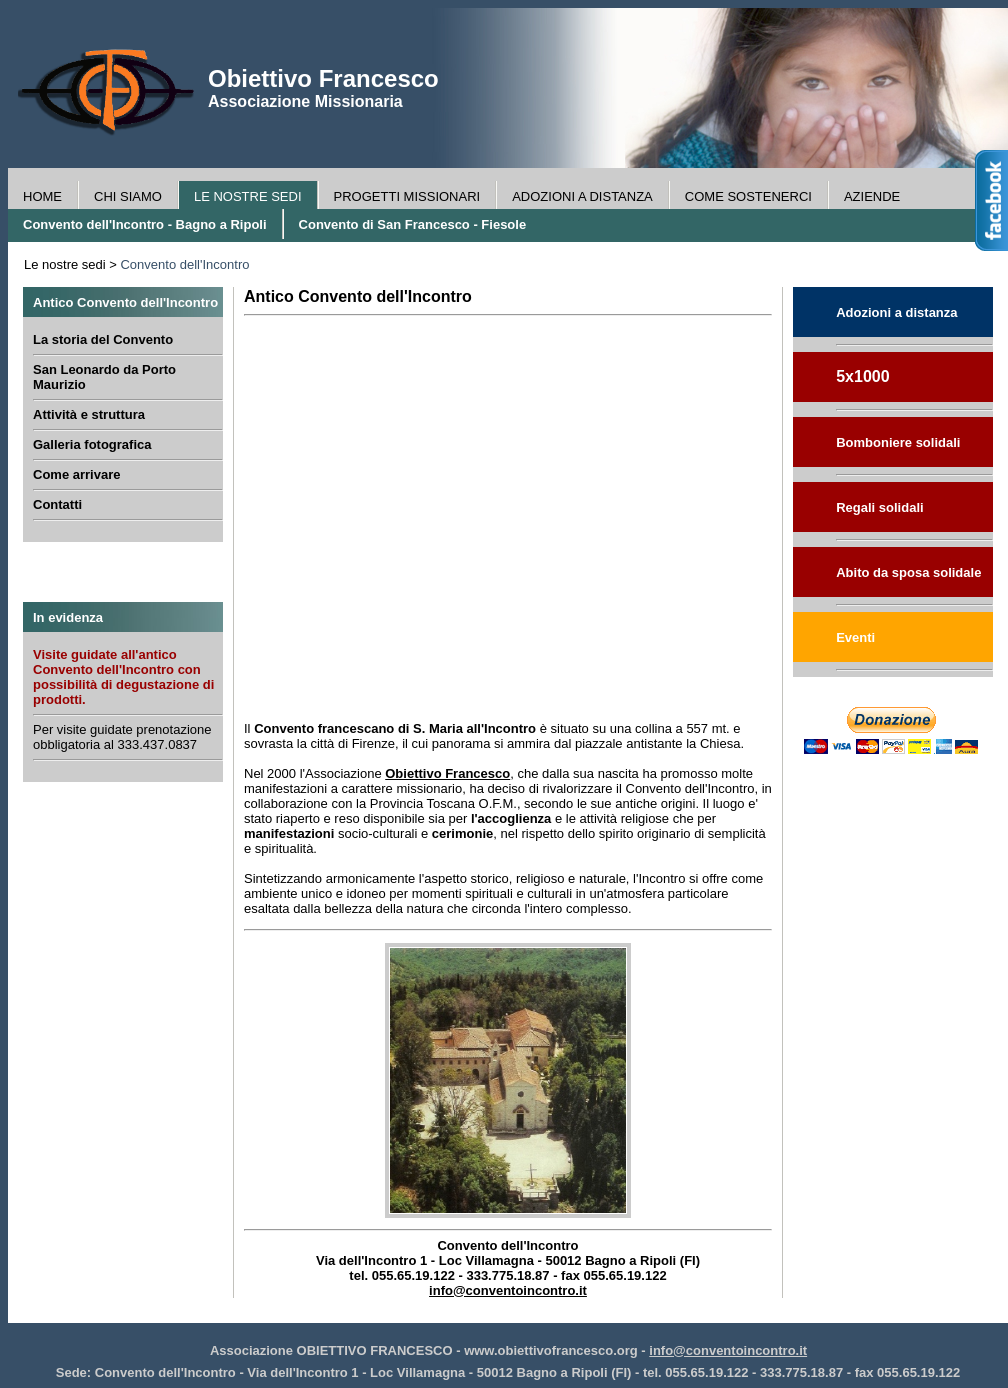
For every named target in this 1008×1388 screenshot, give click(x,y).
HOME (42, 196)
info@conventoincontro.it (508, 1290)
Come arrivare (76, 474)
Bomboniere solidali (898, 442)
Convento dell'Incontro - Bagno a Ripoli (145, 224)
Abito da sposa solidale (908, 572)
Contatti (57, 504)
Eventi (855, 637)
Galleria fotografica (92, 444)
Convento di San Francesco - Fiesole (413, 224)
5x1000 (862, 376)
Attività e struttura (89, 414)
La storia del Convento (103, 339)
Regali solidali (879, 507)
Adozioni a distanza (896, 312)
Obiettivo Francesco (447, 773)
